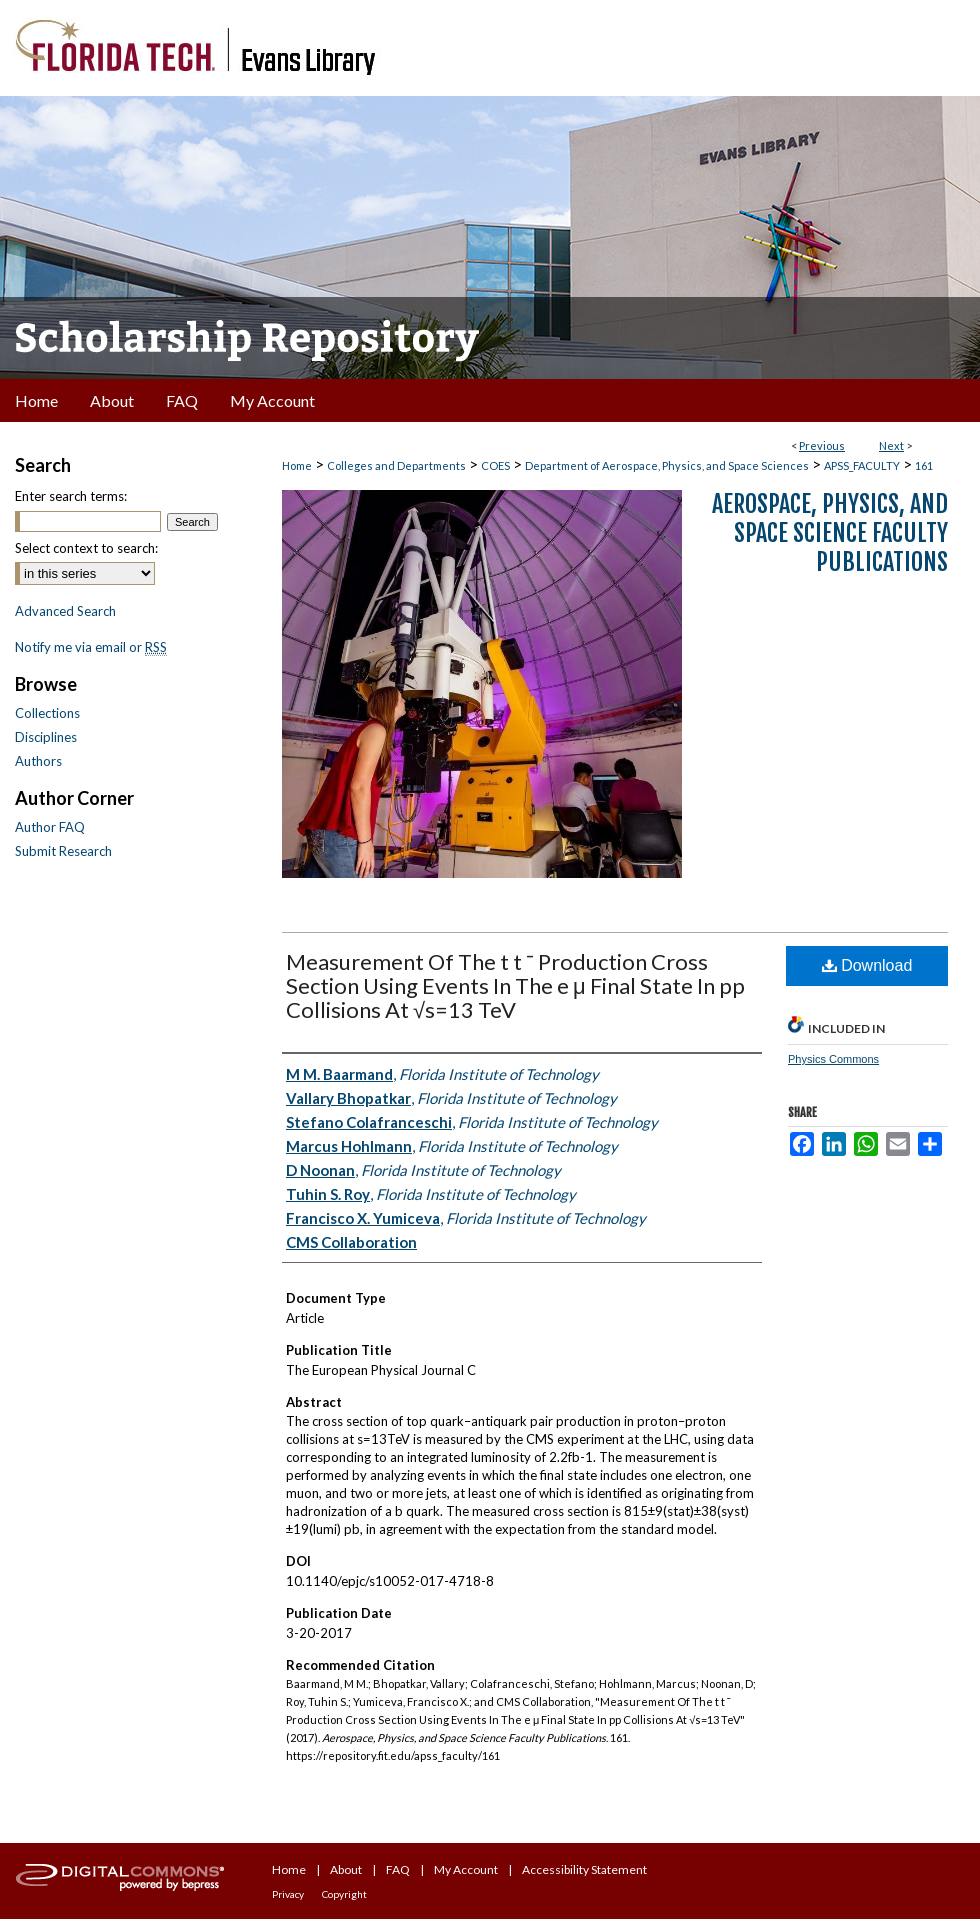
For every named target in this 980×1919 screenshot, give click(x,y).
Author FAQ (50, 827)
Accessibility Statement (584, 1869)
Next (891, 445)
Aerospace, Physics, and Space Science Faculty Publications (830, 533)
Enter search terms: (71, 496)
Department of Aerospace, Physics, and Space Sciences (667, 465)
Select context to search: (86, 548)
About (346, 1869)
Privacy (288, 1894)
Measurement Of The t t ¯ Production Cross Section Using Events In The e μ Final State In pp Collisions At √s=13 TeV (515, 985)
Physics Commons (833, 1059)
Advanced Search (65, 611)
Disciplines (46, 737)
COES (495, 465)
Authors (38, 761)
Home (297, 465)
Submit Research (63, 851)
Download (867, 965)
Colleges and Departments (396, 465)
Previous (822, 445)
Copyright (344, 1894)
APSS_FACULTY (862, 465)
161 (924, 465)
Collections (47, 713)
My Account (466, 1869)
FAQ (398, 1869)
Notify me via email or (91, 647)
